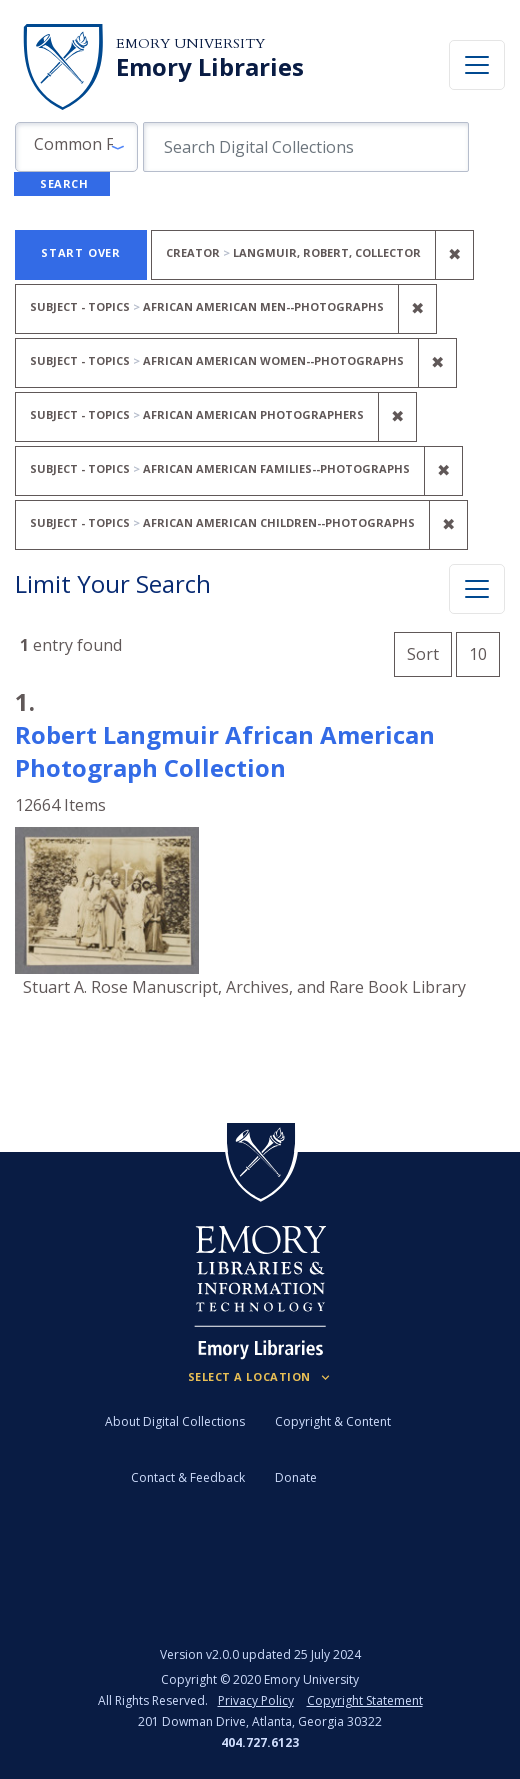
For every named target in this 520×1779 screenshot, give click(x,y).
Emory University (190, 43)
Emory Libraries (210, 67)
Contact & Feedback (188, 1477)
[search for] (306, 147)
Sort (423, 654)
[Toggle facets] (477, 589)
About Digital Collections (175, 1421)
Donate (296, 1477)
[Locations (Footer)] (260, 1377)
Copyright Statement (365, 1700)
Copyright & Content (333, 1421)
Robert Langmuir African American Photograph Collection (225, 751)
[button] (76, 147)
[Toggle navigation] (477, 65)
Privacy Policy (256, 1700)
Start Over (81, 252)
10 (484, 651)
